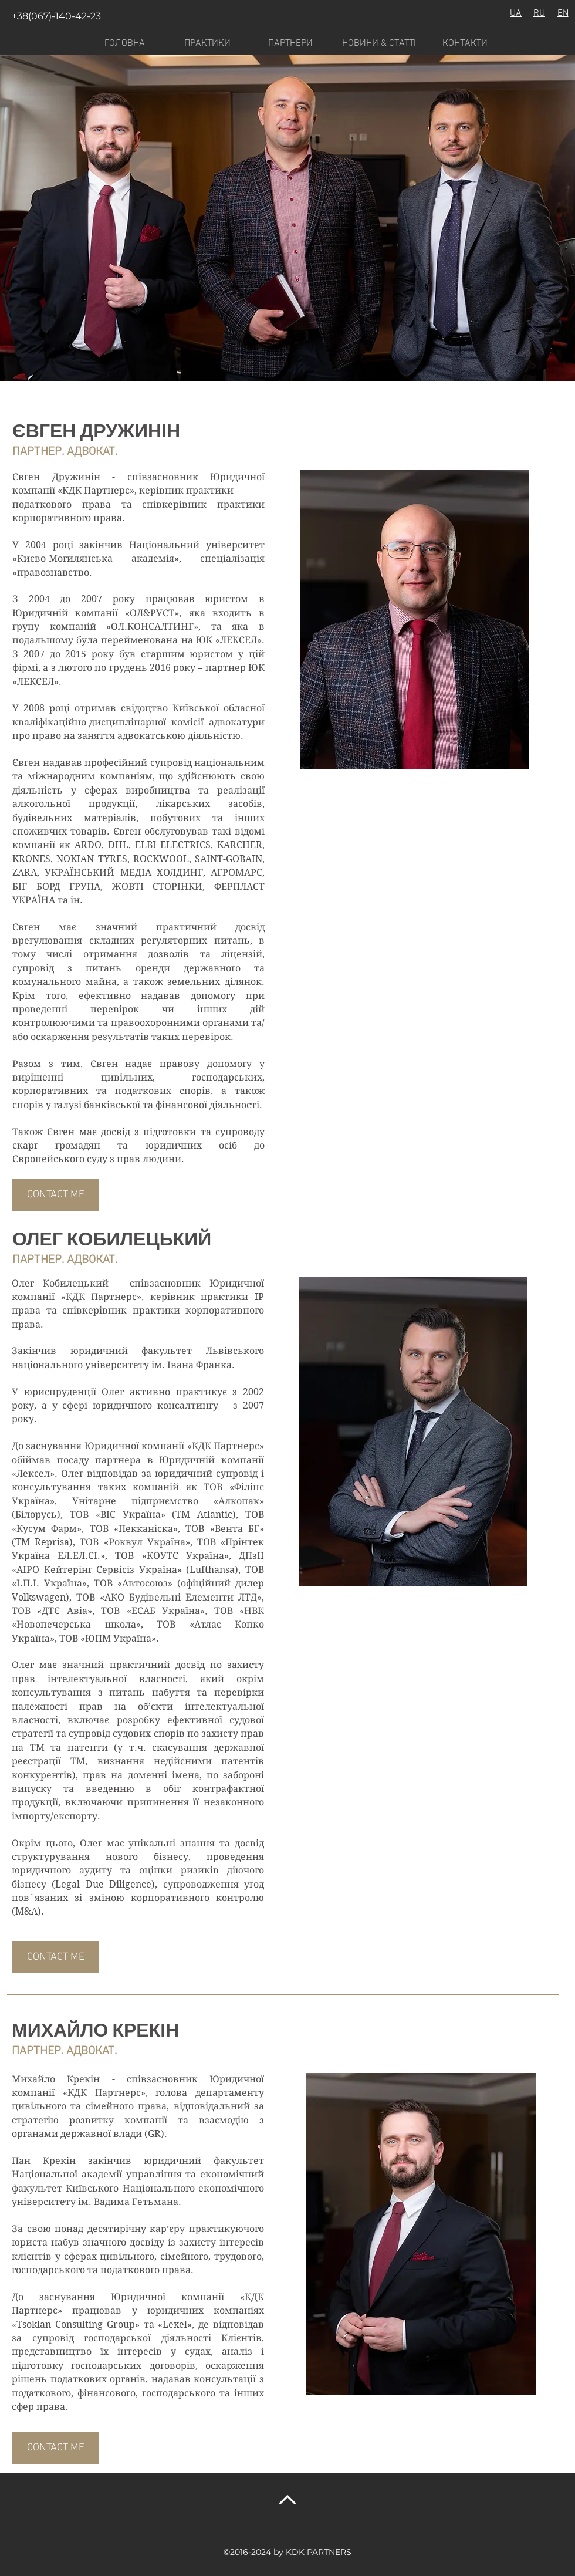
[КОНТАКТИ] (465, 43)
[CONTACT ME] (55, 1195)
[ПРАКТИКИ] (207, 43)
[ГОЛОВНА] (124, 43)
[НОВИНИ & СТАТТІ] (378, 43)
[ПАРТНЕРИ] (290, 43)
